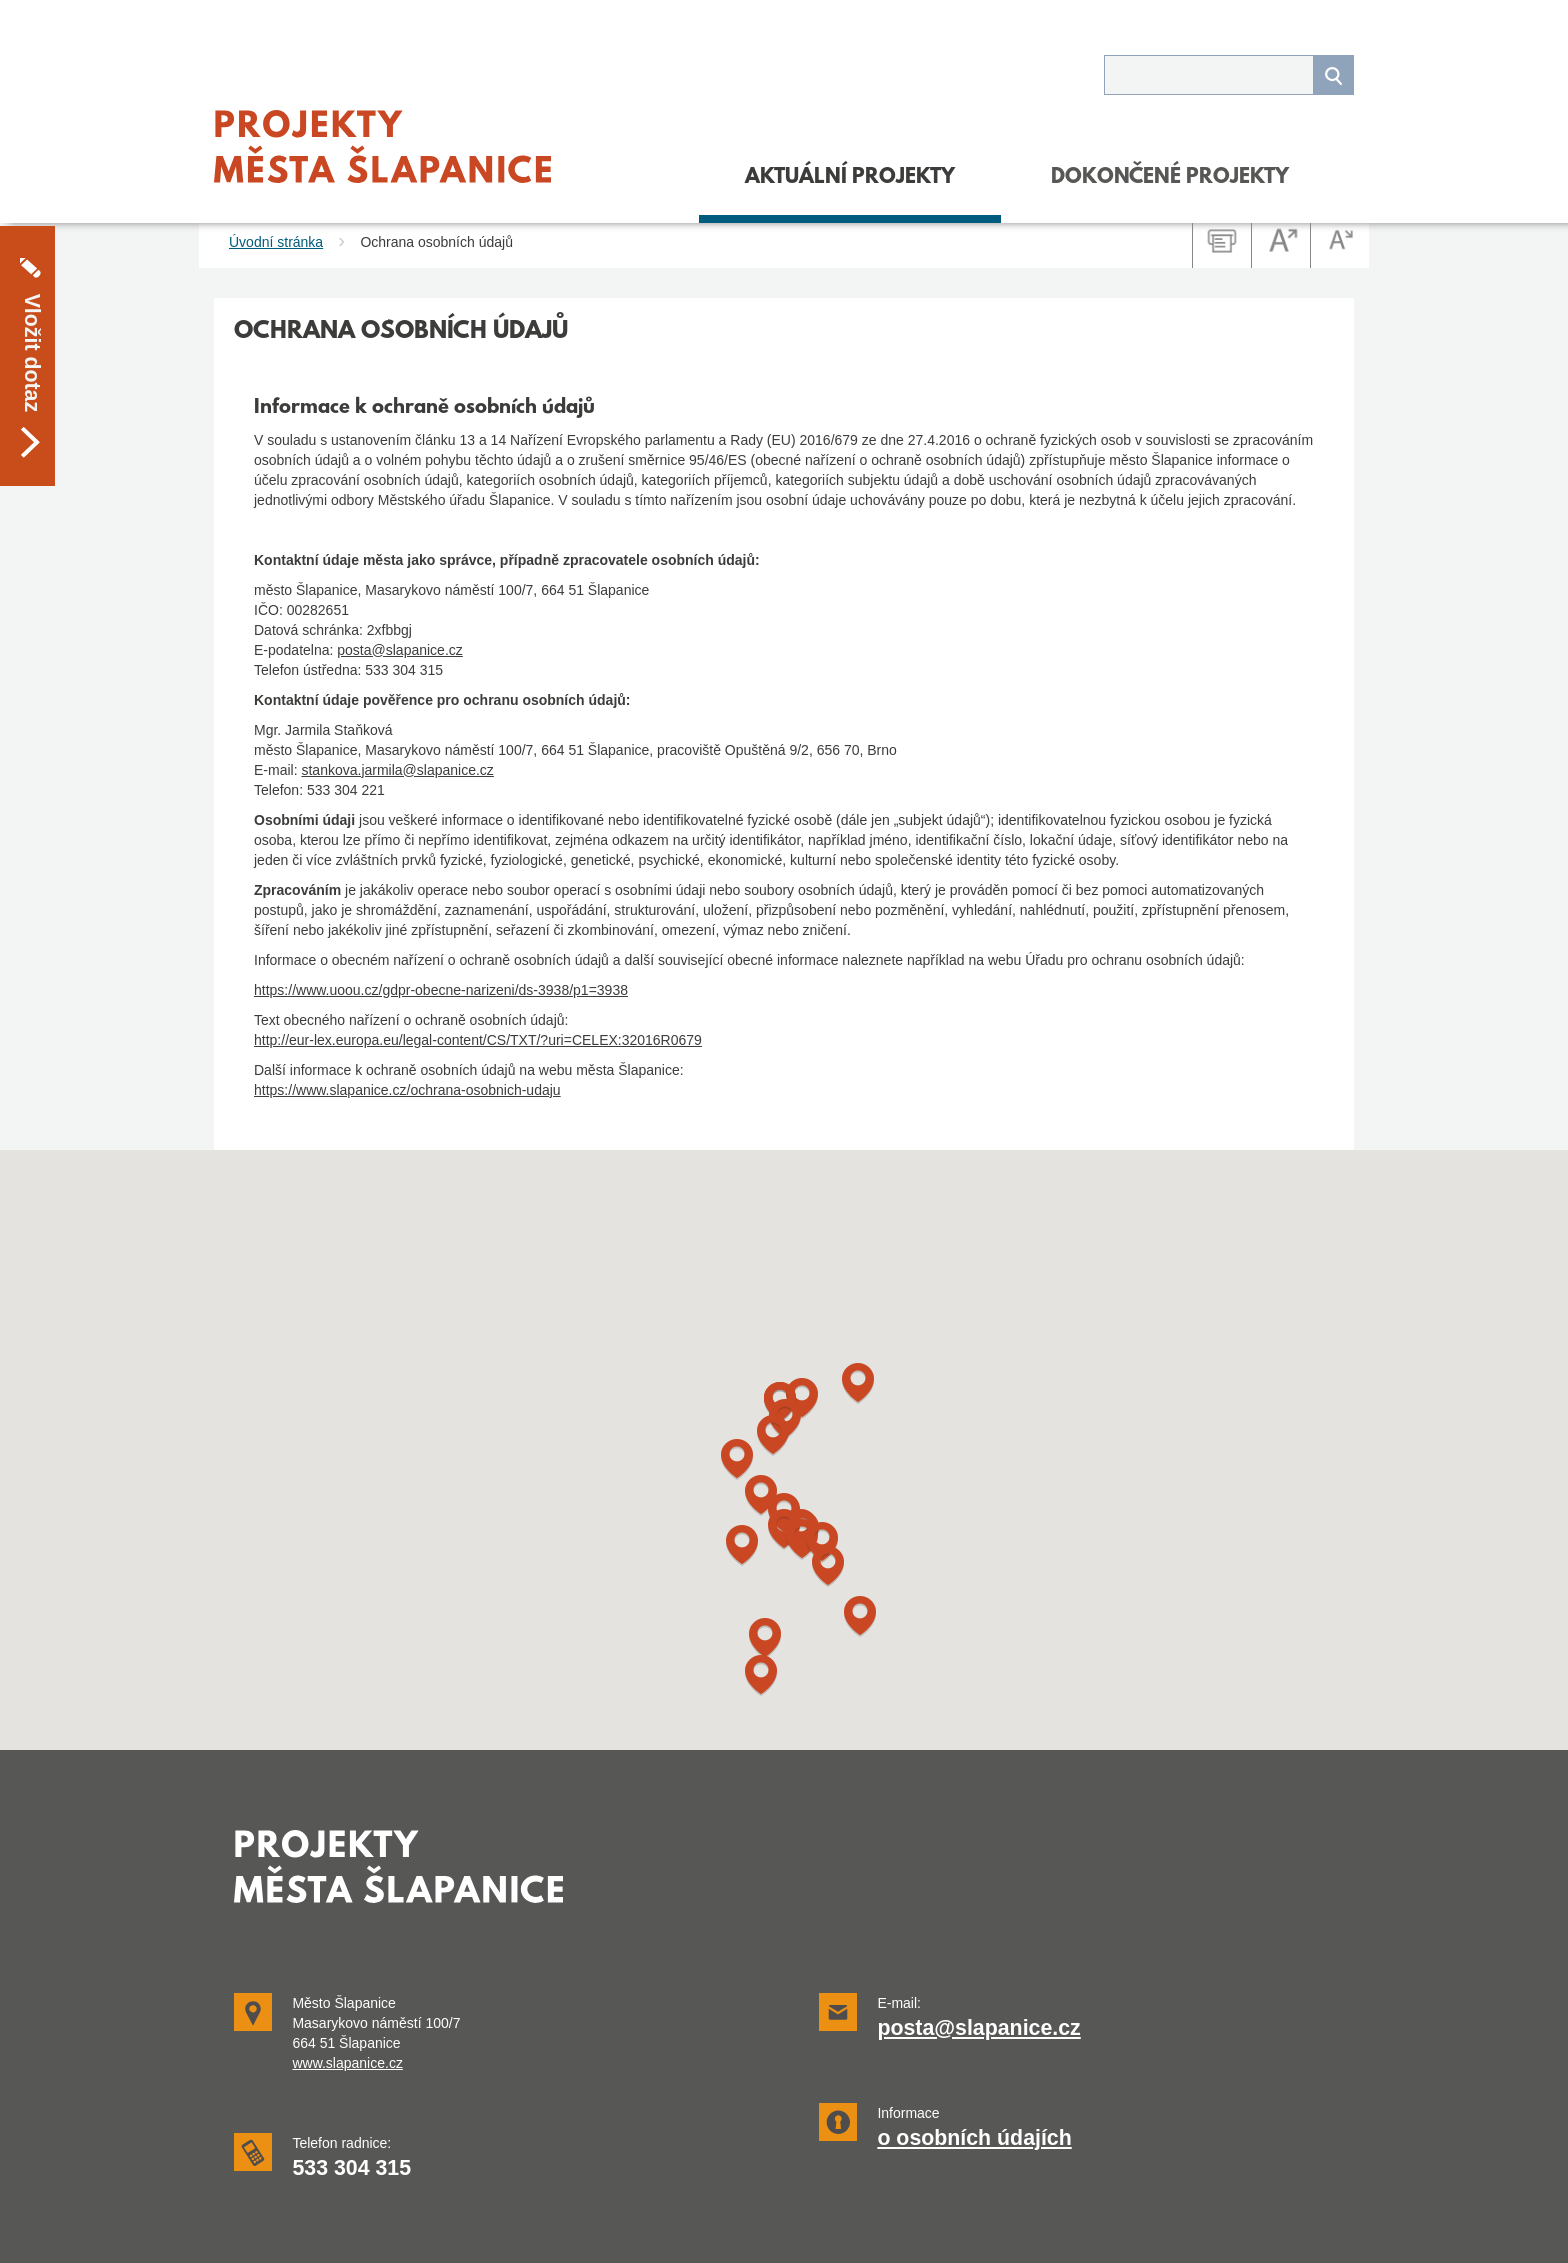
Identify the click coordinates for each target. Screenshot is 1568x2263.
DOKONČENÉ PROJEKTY (1170, 178)
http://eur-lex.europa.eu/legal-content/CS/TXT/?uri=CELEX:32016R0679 (478, 1040)
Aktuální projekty (850, 178)
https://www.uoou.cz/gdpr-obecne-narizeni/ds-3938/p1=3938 (441, 990)
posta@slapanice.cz (400, 650)
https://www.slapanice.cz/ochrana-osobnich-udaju (407, 1090)
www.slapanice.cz (347, 2063)
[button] (765, 1638)
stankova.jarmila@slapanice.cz (397, 770)
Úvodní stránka (276, 242)
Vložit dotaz (32, 293)
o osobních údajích (974, 2138)
